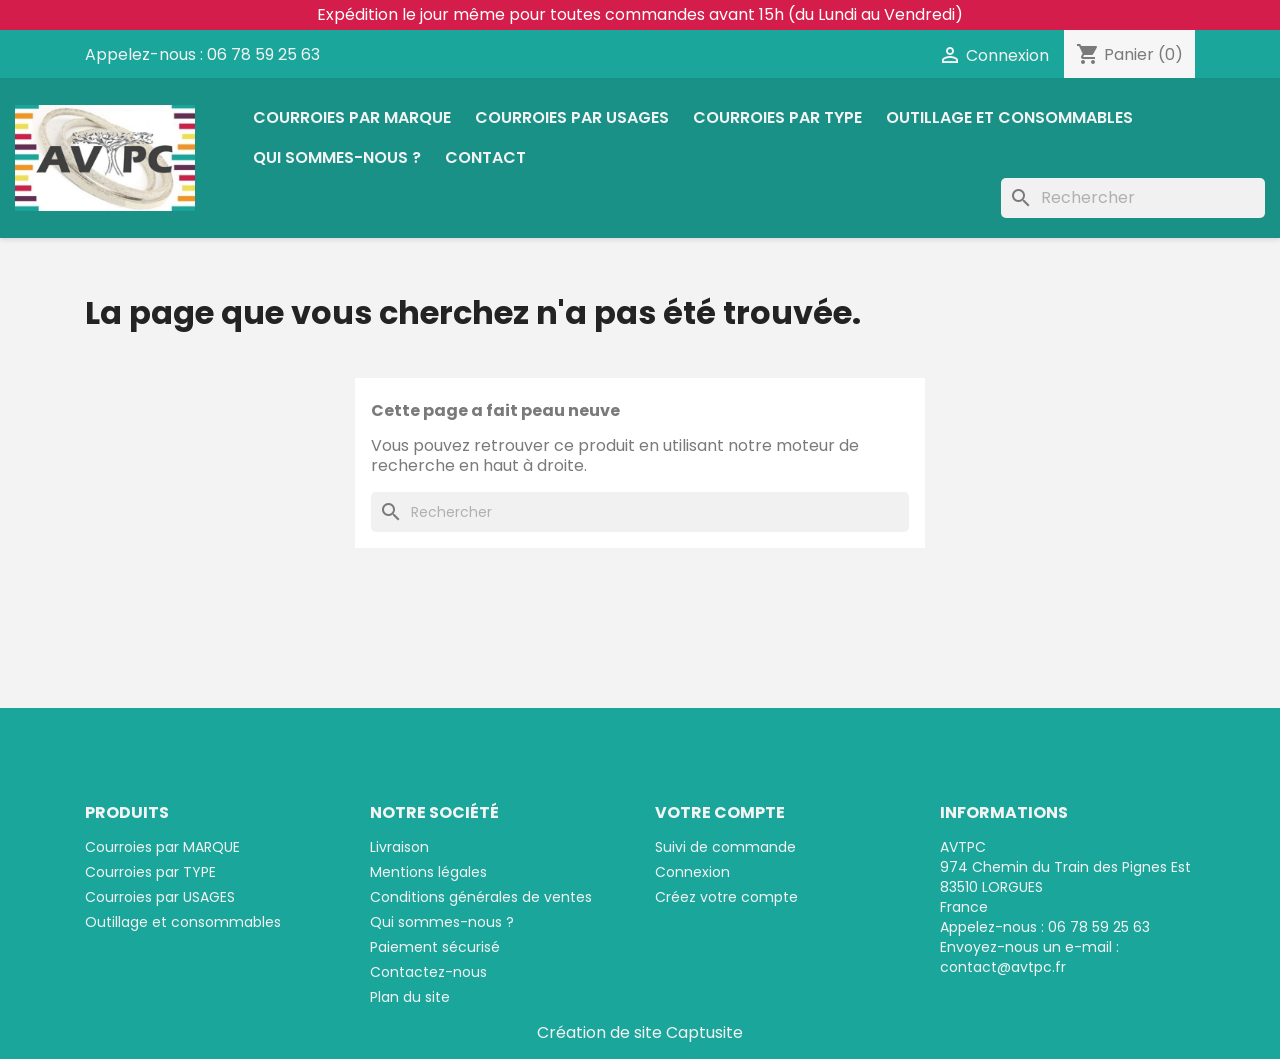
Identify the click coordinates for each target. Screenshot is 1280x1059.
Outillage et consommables (1009, 117)
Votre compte (720, 812)
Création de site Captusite (640, 1032)
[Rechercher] (1133, 198)
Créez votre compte (726, 897)
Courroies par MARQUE (352, 117)
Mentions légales (428, 872)
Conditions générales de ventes (481, 897)
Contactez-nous (428, 972)
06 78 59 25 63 (263, 54)
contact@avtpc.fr (1003, 967)
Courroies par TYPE (777, 117)
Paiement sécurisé (435, 947)
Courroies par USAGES (572, 117)
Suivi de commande (725, 847)
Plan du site (410, 997)
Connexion (692, 872)
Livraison (399, 847)
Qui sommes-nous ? (337, 157)
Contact (485, 157)
